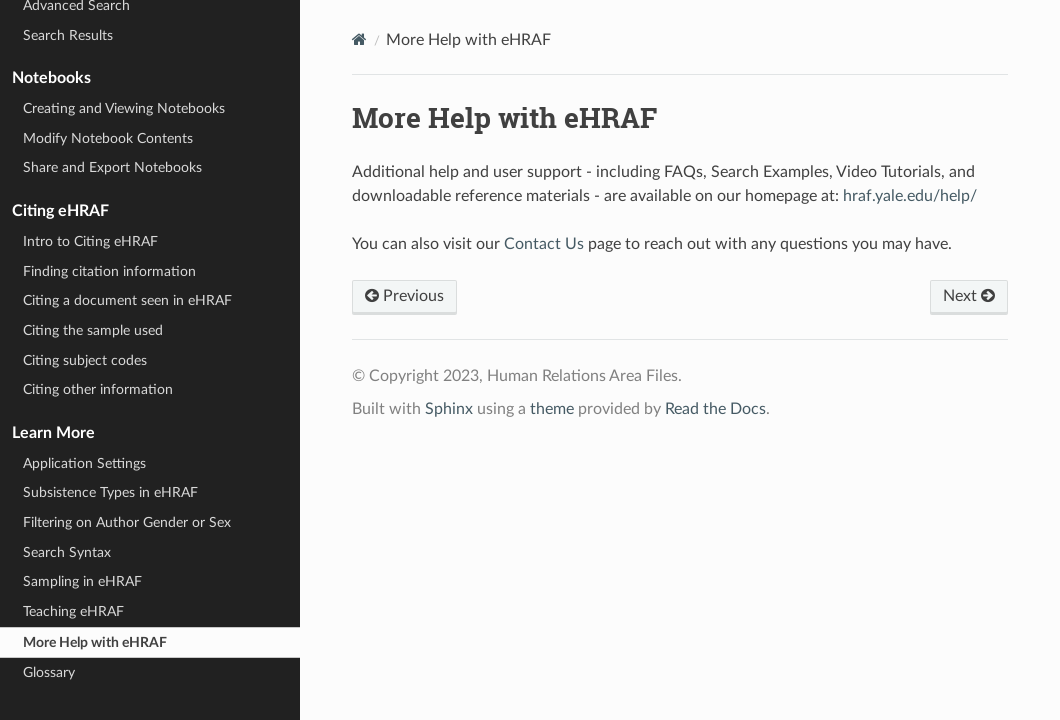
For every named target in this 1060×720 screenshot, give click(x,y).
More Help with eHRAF (95, 642)
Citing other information (98, 389)
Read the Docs (715, 409)
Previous (404, 296)
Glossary (49, 672)
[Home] (359, 39)
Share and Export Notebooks (112, 167)
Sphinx (449, 409)
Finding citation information (109, 271)
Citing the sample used (93, 330)
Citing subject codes (85, 360)
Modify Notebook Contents (108, 138)
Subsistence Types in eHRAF (110, 492)
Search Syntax (67, 552)
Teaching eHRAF (73, 611)
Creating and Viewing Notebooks (124, 108)
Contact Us (544, 244)
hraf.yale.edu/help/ (910, 196)
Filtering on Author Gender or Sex (127, 522)
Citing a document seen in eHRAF (127, 300)
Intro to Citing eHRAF (90, 241)
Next (969, 296)
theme (552, 409)
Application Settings (84, 463)
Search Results (68, 35)
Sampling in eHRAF (82, 581)
